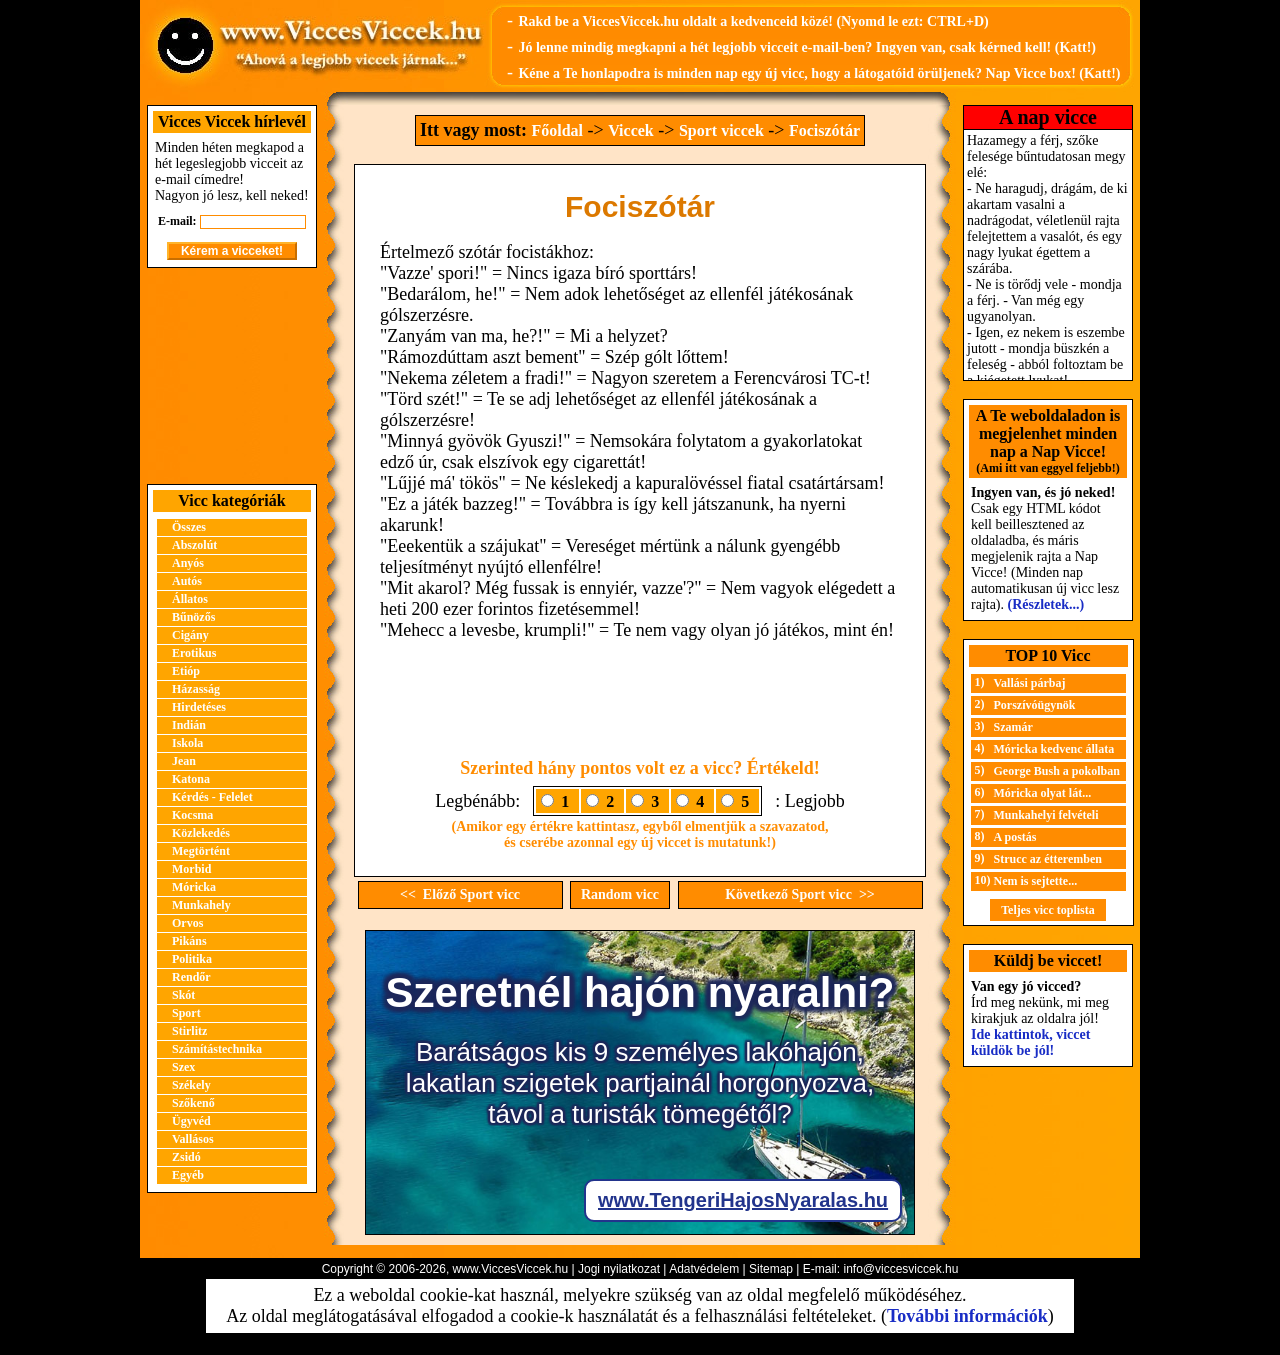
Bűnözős (193, 617)
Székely (191, 1085)
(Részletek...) (1046, 604)
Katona (191, 779)
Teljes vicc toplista (1048, 910)
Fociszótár (824, 130)
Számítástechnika (217, 1049)
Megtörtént (201, 851)
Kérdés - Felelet (212, 797)
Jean (184, 761)
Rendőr (191, 977)
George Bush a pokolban (1057, 771)
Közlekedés (201, 833)
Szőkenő (193, 1103)
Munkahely (201, 905)
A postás (1015, 837)
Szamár (1013, 727)
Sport (186, 1013)
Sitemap (771, 1269)
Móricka (194, 887)
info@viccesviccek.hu (900, 1269)
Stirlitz (189, 1031)
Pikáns (189, 941)
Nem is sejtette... (1036, 881)
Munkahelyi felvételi (1046, 815)
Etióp (186, 671)
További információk (967, 1316)
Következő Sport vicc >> (800, 894)
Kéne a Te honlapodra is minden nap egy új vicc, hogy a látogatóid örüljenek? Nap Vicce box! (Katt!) (819, 73)
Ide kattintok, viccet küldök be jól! (1030, 1042)
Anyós (188, 563)
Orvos (187, 923)
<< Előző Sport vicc (460, 894)
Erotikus (194, 653)
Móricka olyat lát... (1043, 793)
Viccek (631, 130)
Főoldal (557, 130)
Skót (183, 995)
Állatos (190, 599)
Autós (187, 581)
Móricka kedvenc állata (1054, 749)
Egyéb (188, 1175)
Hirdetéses (199, 707)
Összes (189, 527)
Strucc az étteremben (1048, 859)
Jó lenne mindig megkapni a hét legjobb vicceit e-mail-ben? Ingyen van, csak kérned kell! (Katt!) (807, 47)
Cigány (190, 635)
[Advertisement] (232, 376)
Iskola (187, 743)
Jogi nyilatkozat (619, 1269)
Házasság (196, 689)
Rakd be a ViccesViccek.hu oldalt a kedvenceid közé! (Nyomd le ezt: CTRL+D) (753, 21)
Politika (192, 959)
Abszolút (194, 545)
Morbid (191, 869)
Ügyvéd (191, 1121)
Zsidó (186, 1157)
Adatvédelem (704, 1269)
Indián (189, 725)
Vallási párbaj (1030, 683)
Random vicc (620, 894)
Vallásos (193, 1139)
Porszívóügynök (1035, 705)
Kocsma (192, 815)
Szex (183, 1067)
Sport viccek (721, 130)
